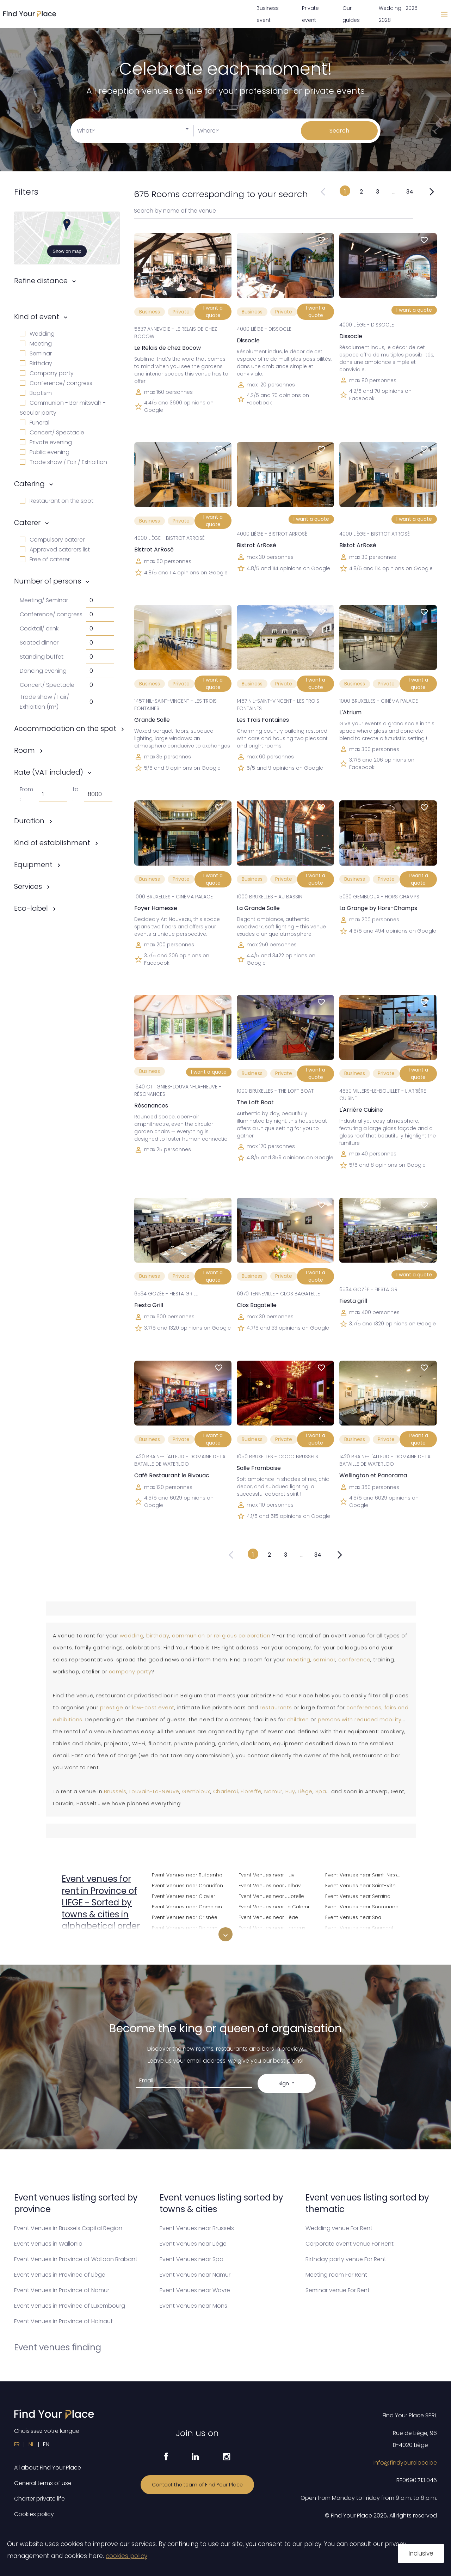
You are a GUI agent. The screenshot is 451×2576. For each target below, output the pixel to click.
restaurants (276, 1707)
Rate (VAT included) (48, 772)
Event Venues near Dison (182, 1937)
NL (31, 2444)
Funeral (34, 423)
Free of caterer (45, 559)
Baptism (36, 393)
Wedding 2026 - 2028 (400, 14)
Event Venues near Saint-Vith (360, 1884)
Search (339, 131)
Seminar (36, 353)
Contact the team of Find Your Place (197, 2484)
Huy (290, 1791)
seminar (324, 1659)
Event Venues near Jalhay (270, 1884)
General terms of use (43, 2483)
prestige (111, 1707)
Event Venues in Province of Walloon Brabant (75, 2259)
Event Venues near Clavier (183, 1895)
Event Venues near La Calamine (277, 1906)
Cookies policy (34, 2514)
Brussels (115, 1791)
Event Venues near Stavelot (358, 1937)
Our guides (351, 14)
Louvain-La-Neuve (154, 1791)
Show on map (66, 251)
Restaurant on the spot (56, 501)
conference (354, 1659)
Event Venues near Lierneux (272, 1927)
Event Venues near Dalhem (184, 1927)
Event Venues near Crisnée (184, 1916)
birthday (157, 1635)
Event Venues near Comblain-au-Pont (191, 1906)
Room (24, 750)
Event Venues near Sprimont (359, 1927)
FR (17, 2444)
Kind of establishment (52, 843)
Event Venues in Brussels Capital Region (68, 2228)
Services (28, 886)
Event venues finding (57, 2347)
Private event (310, 14)
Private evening (46, 442)
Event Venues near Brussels (197, 2228)
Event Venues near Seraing (357, 1895)
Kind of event (36, 317)
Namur (273, 1791)
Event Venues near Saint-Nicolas (364, 1874)
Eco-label (31, 908)
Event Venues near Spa (353, 1916)
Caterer (27, 522)
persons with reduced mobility (360, 1719)
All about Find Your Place (47, 2468)
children (298, 1719)
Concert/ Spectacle (52, 432)
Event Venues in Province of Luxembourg (69, 2306)
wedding (132, 1635)
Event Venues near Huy (266, 1874)
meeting (298, 1659)
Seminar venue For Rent (337, 2290)
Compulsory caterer (52, 540)
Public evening (44, 452)
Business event (268, 14)
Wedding (37, 334)
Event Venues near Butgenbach (190, 1874)
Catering (29, 484)
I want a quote (213, 311)
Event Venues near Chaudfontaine (191, 1884)
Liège (305, 1791)
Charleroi (225, 1791)
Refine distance (41, 281)
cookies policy (126, 2556)
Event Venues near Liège (268, 1916)
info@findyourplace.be (405, 2463)
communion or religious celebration (221, 1635)
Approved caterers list (55, 549)
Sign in (286, 2083)
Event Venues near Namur (195, 2275)
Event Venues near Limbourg (273, 1937)
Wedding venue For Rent (338, 2228)
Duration (29, 821)
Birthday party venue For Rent (345, 2259)
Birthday (36, 363)
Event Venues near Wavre (195, 2290)
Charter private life (39, 2499)
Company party (47, 373)
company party (130, 1671)
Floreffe (251, 1791)
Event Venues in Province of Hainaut (63, 2321)
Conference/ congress (56, 383)
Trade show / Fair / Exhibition (63, 462)
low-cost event (153, 1707)
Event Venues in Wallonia (48, 2244)
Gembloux (196, 1791)
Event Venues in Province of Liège (59, 2275)
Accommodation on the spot (65, 728)
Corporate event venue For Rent (349, 2244)
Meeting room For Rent (336, 2275)
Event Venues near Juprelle (271, 1895)
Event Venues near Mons (193, 2306)
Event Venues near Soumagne (362, 1906)
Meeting (36, 344)
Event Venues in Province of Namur (61, 2290)
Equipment (33, 864)
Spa (320, 1791)
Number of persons (47, 581)
